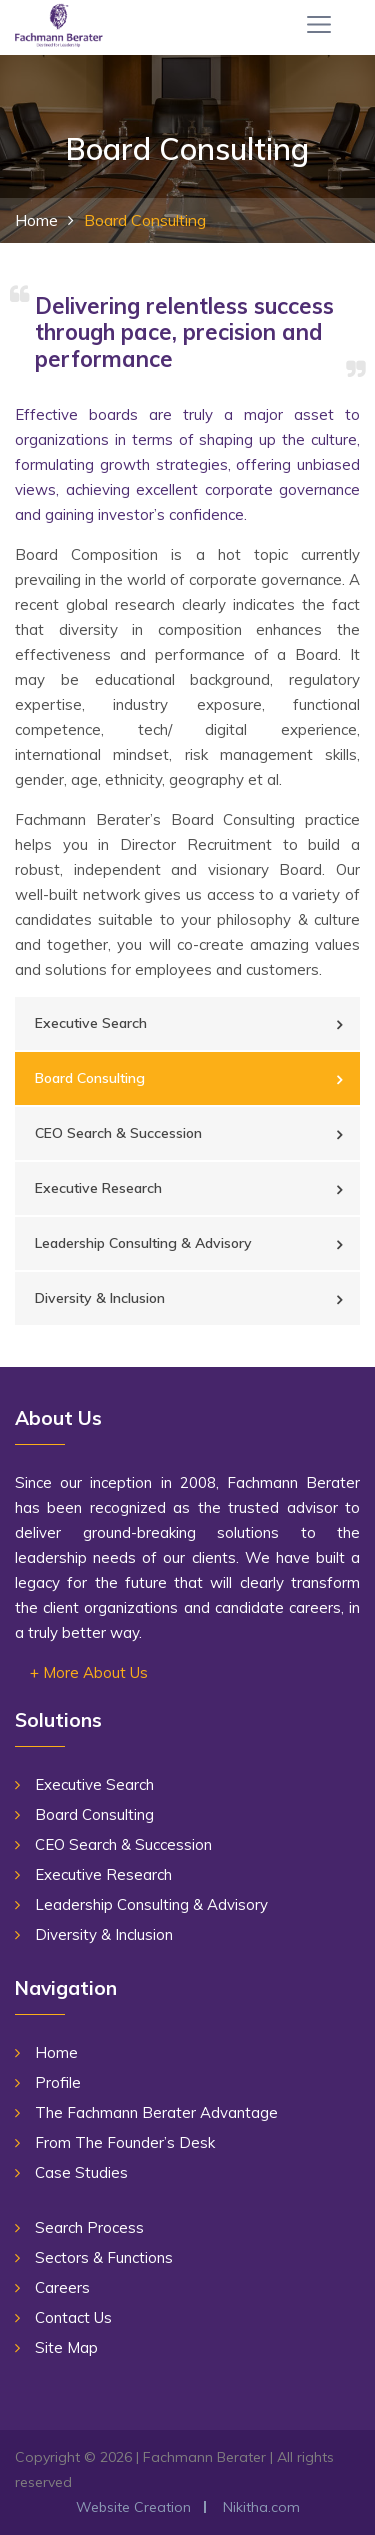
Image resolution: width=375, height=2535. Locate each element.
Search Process (89, 2227)
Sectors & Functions (104, 2257)
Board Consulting (90, 1078)
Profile (58, 2082)
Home (36, 220)
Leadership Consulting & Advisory (143, 1243)
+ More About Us (89, 1672)
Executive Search (91, 1023)
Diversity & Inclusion (100, 1298)
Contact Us (73, 2317)
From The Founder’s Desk (125, 2142)
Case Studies (81, 2172)
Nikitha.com (261, 2507)
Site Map (66, 2347)
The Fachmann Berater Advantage (156, 2112)
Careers (62, 2287)
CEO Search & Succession (118, 1133)
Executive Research (98, 1188)
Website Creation (133, 2507)
